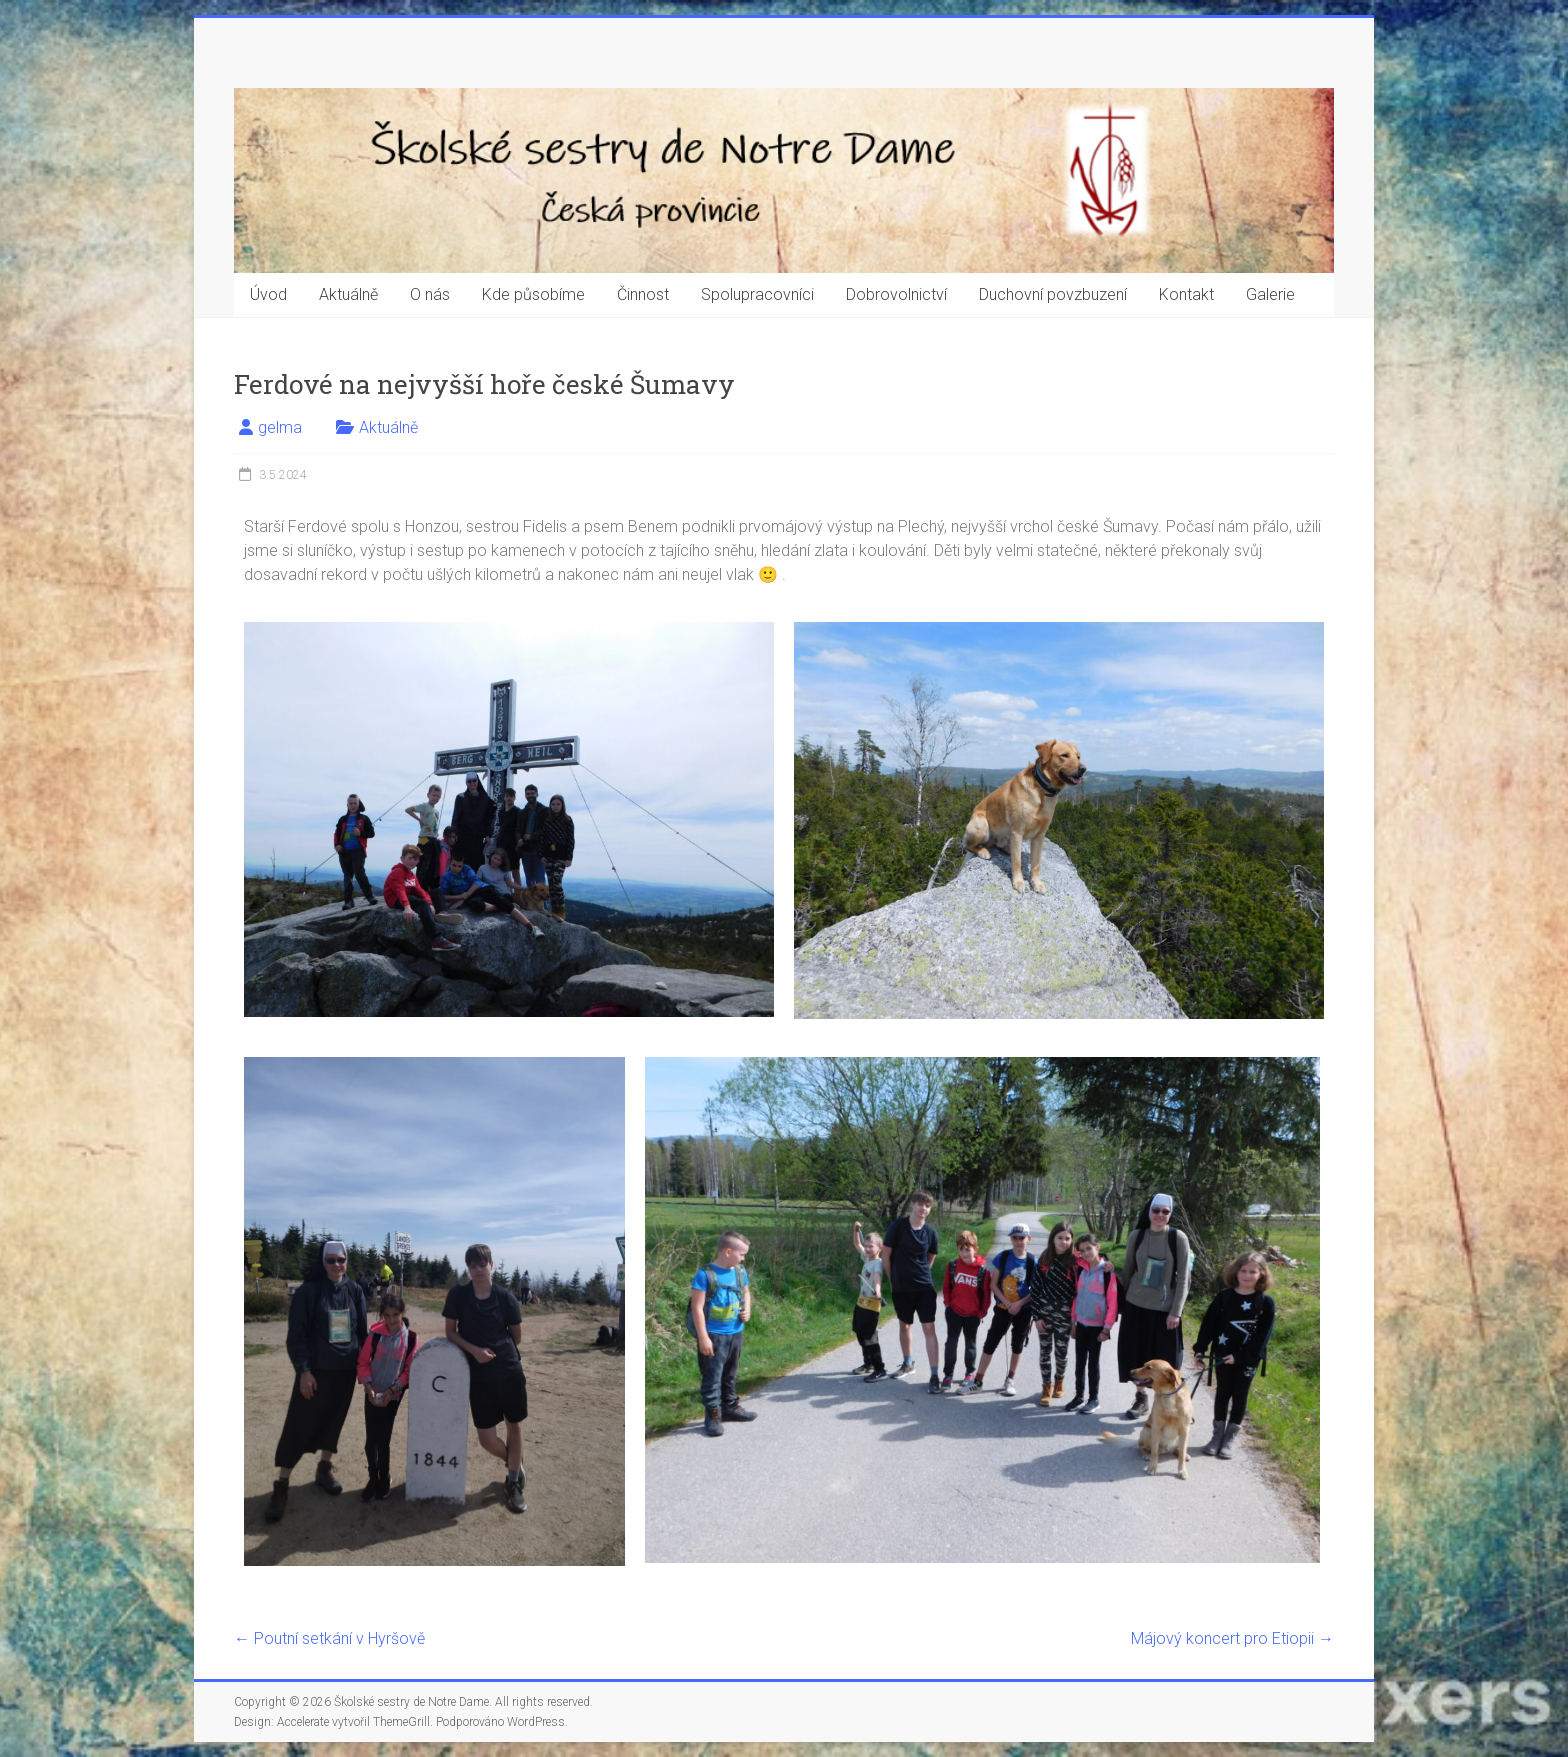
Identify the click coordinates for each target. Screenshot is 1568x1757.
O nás (430, 294)
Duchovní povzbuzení (1053, 294)
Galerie (1270, 294)
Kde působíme (533, 294)
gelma (280, 427)
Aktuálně (348, 294)
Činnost (643, 294)
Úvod (268, 294)
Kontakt (1186, 294)
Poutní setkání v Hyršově (329, 1638)
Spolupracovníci (757, 294)
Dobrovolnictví (896, 294)
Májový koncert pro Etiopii (1232, 1638)
